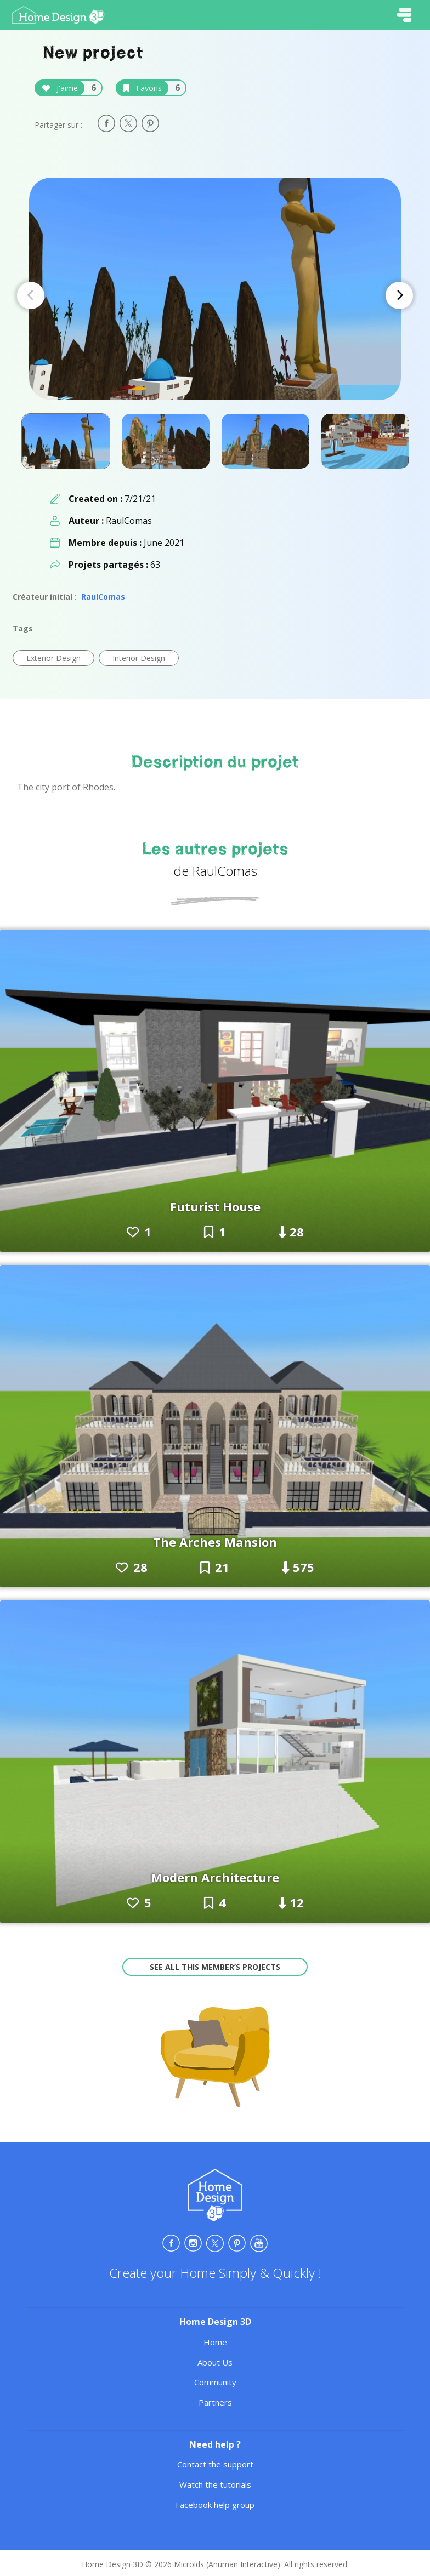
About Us (215, 2362)
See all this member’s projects (215, 1967)
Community (215, 2381)
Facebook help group (215, 2504)
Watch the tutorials (215, 2484)
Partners (215, 2402)
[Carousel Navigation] (215, 295)
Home (215, 2341)
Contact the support (215, 2464)
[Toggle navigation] (404, 14)
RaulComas (103, 596)
